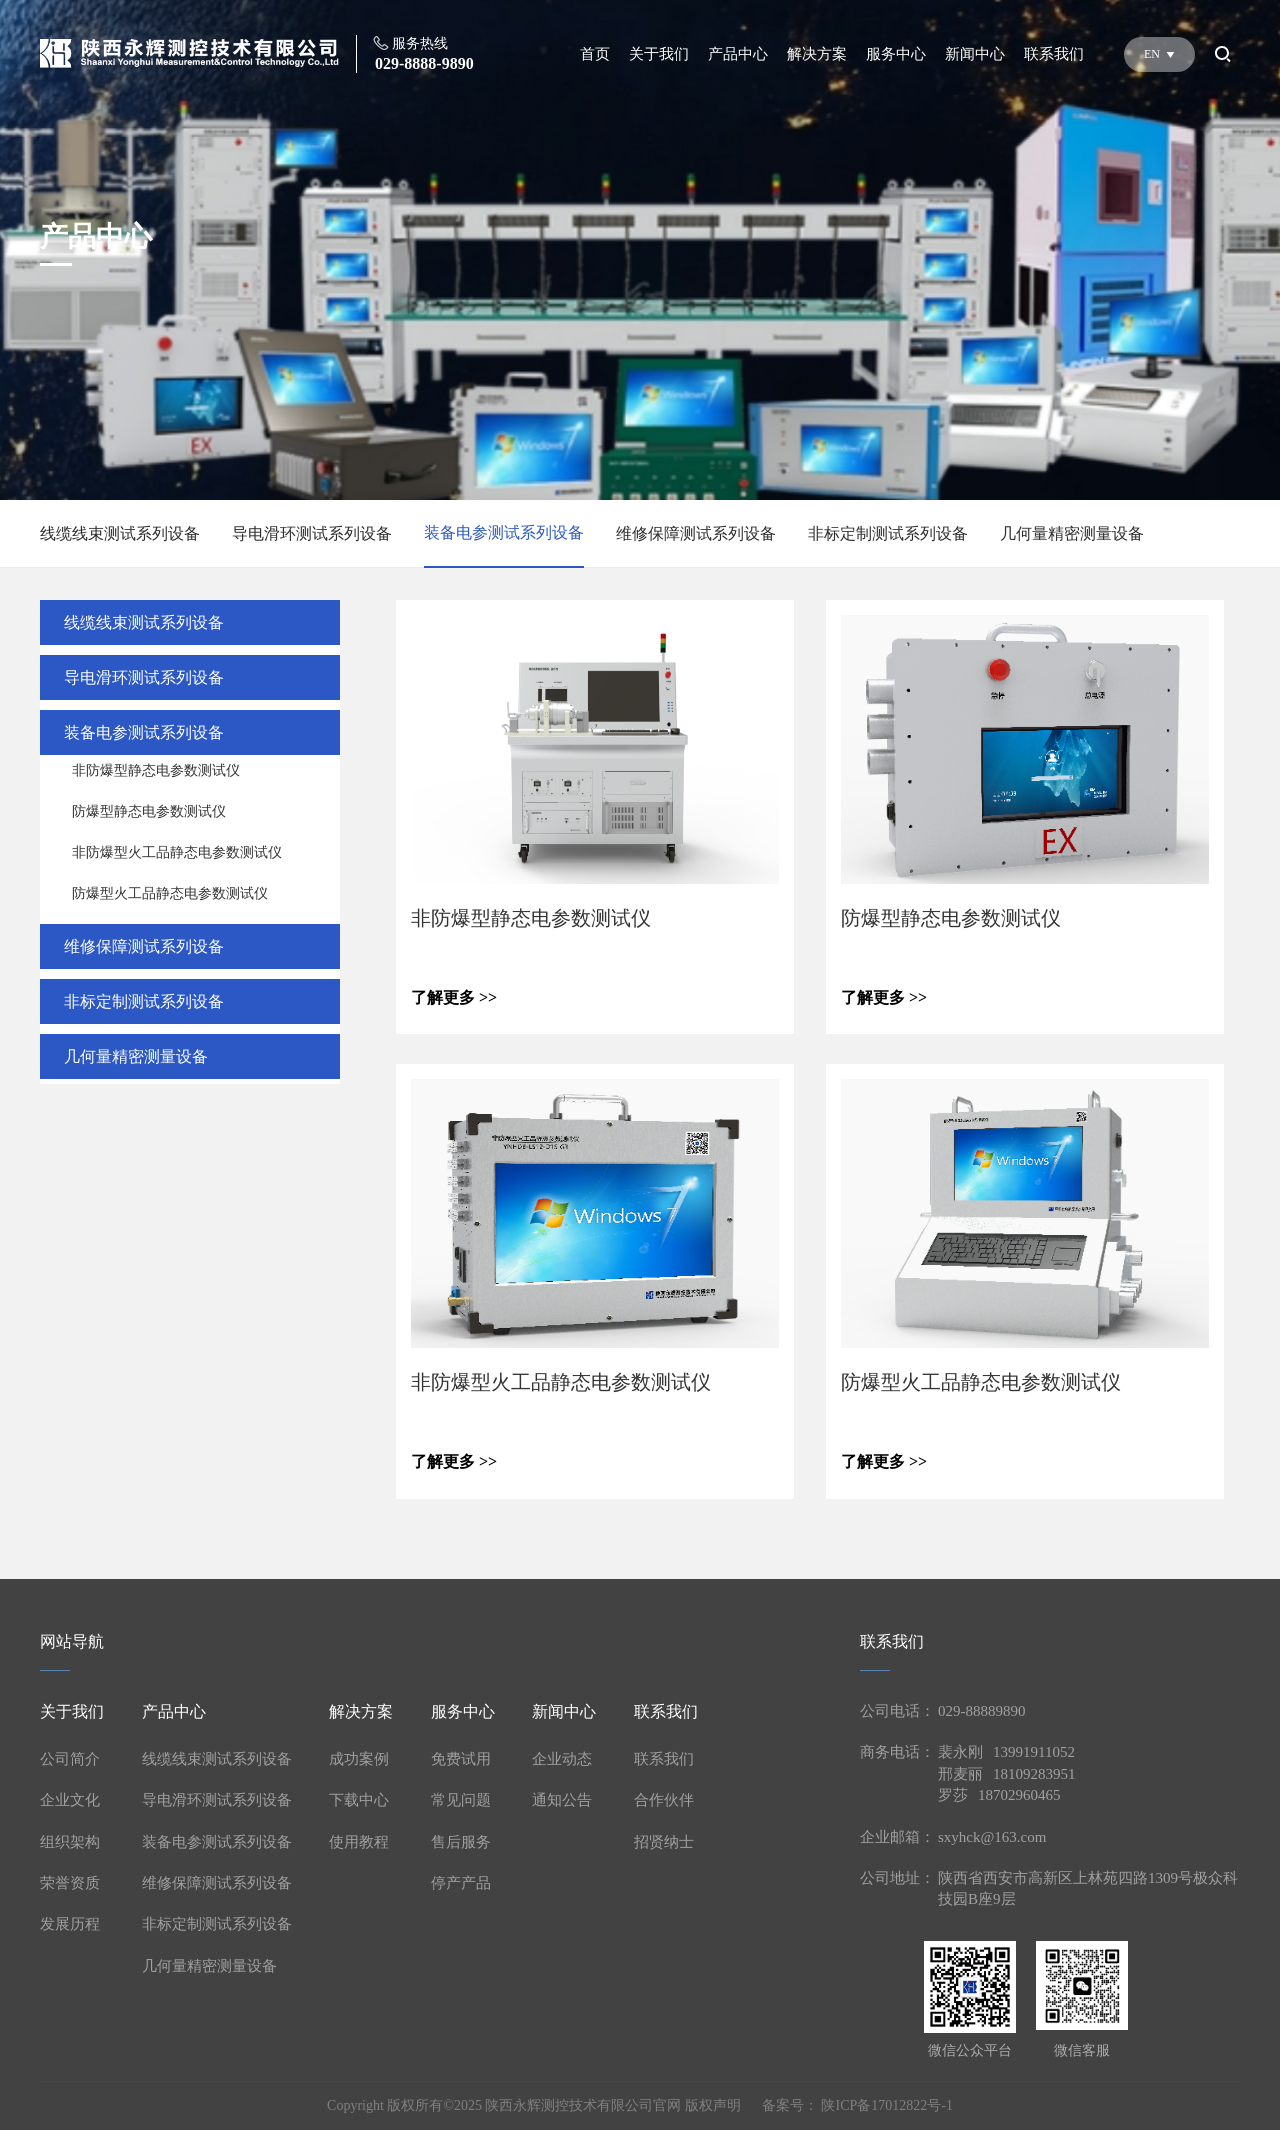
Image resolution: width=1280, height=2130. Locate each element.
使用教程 (359, 1842)
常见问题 (461, 1800)
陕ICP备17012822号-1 (886, 2105)
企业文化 (70, 1800)
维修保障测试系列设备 (696, 533)
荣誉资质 (70, 1883)
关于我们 (659, 54)
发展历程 (70, 1924)
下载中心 (359, 1800)
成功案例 (359, 1759)
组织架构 (70, 1842)
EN (1159, 54)
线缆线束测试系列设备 (120, 533)
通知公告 (562, 1800)
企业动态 (562, 1759)
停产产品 (461, 1883)
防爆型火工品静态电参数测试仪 (170, 893)
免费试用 (461, 1759)
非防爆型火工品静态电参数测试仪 (177, 852)
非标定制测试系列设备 (888, 533)
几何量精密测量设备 (1072, 533)
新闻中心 (975, 54)
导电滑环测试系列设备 (312, 533)
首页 (595, 54)
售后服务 (461, 1842)
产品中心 (738, 54)
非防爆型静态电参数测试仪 (156, 770)
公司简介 (70, 1759)
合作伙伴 (664, 1800)
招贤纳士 (664, 1842)
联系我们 (1054, 54)
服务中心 (896, 54)
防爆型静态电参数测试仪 (149, 811)
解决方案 (817, 54)
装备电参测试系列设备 (504, 532)
